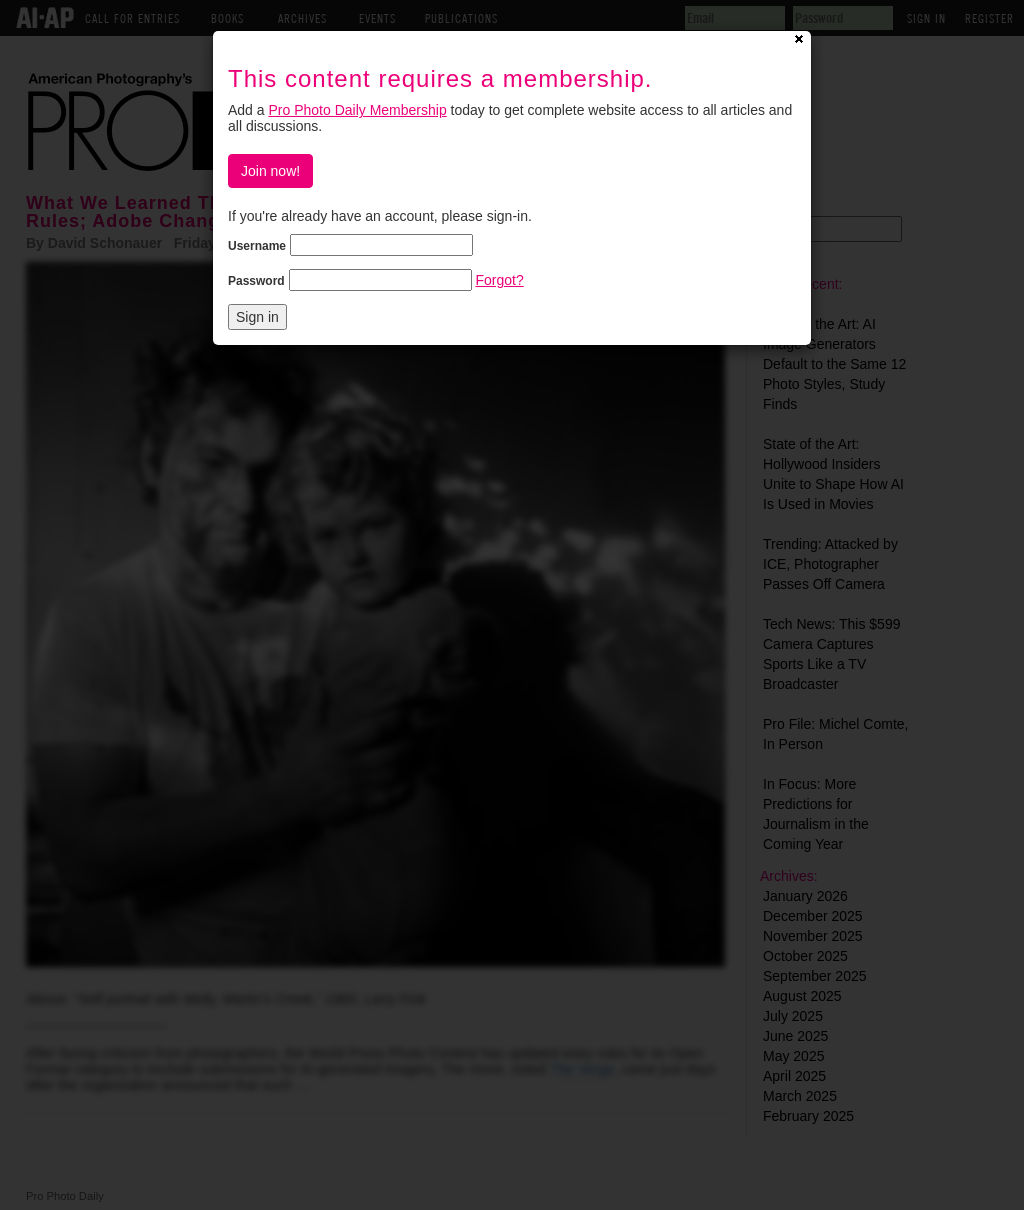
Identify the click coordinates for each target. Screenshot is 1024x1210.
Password (256, 281)
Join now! (270, 171)
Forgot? (499, 280)
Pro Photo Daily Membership (357, 110)
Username (257, 246)
